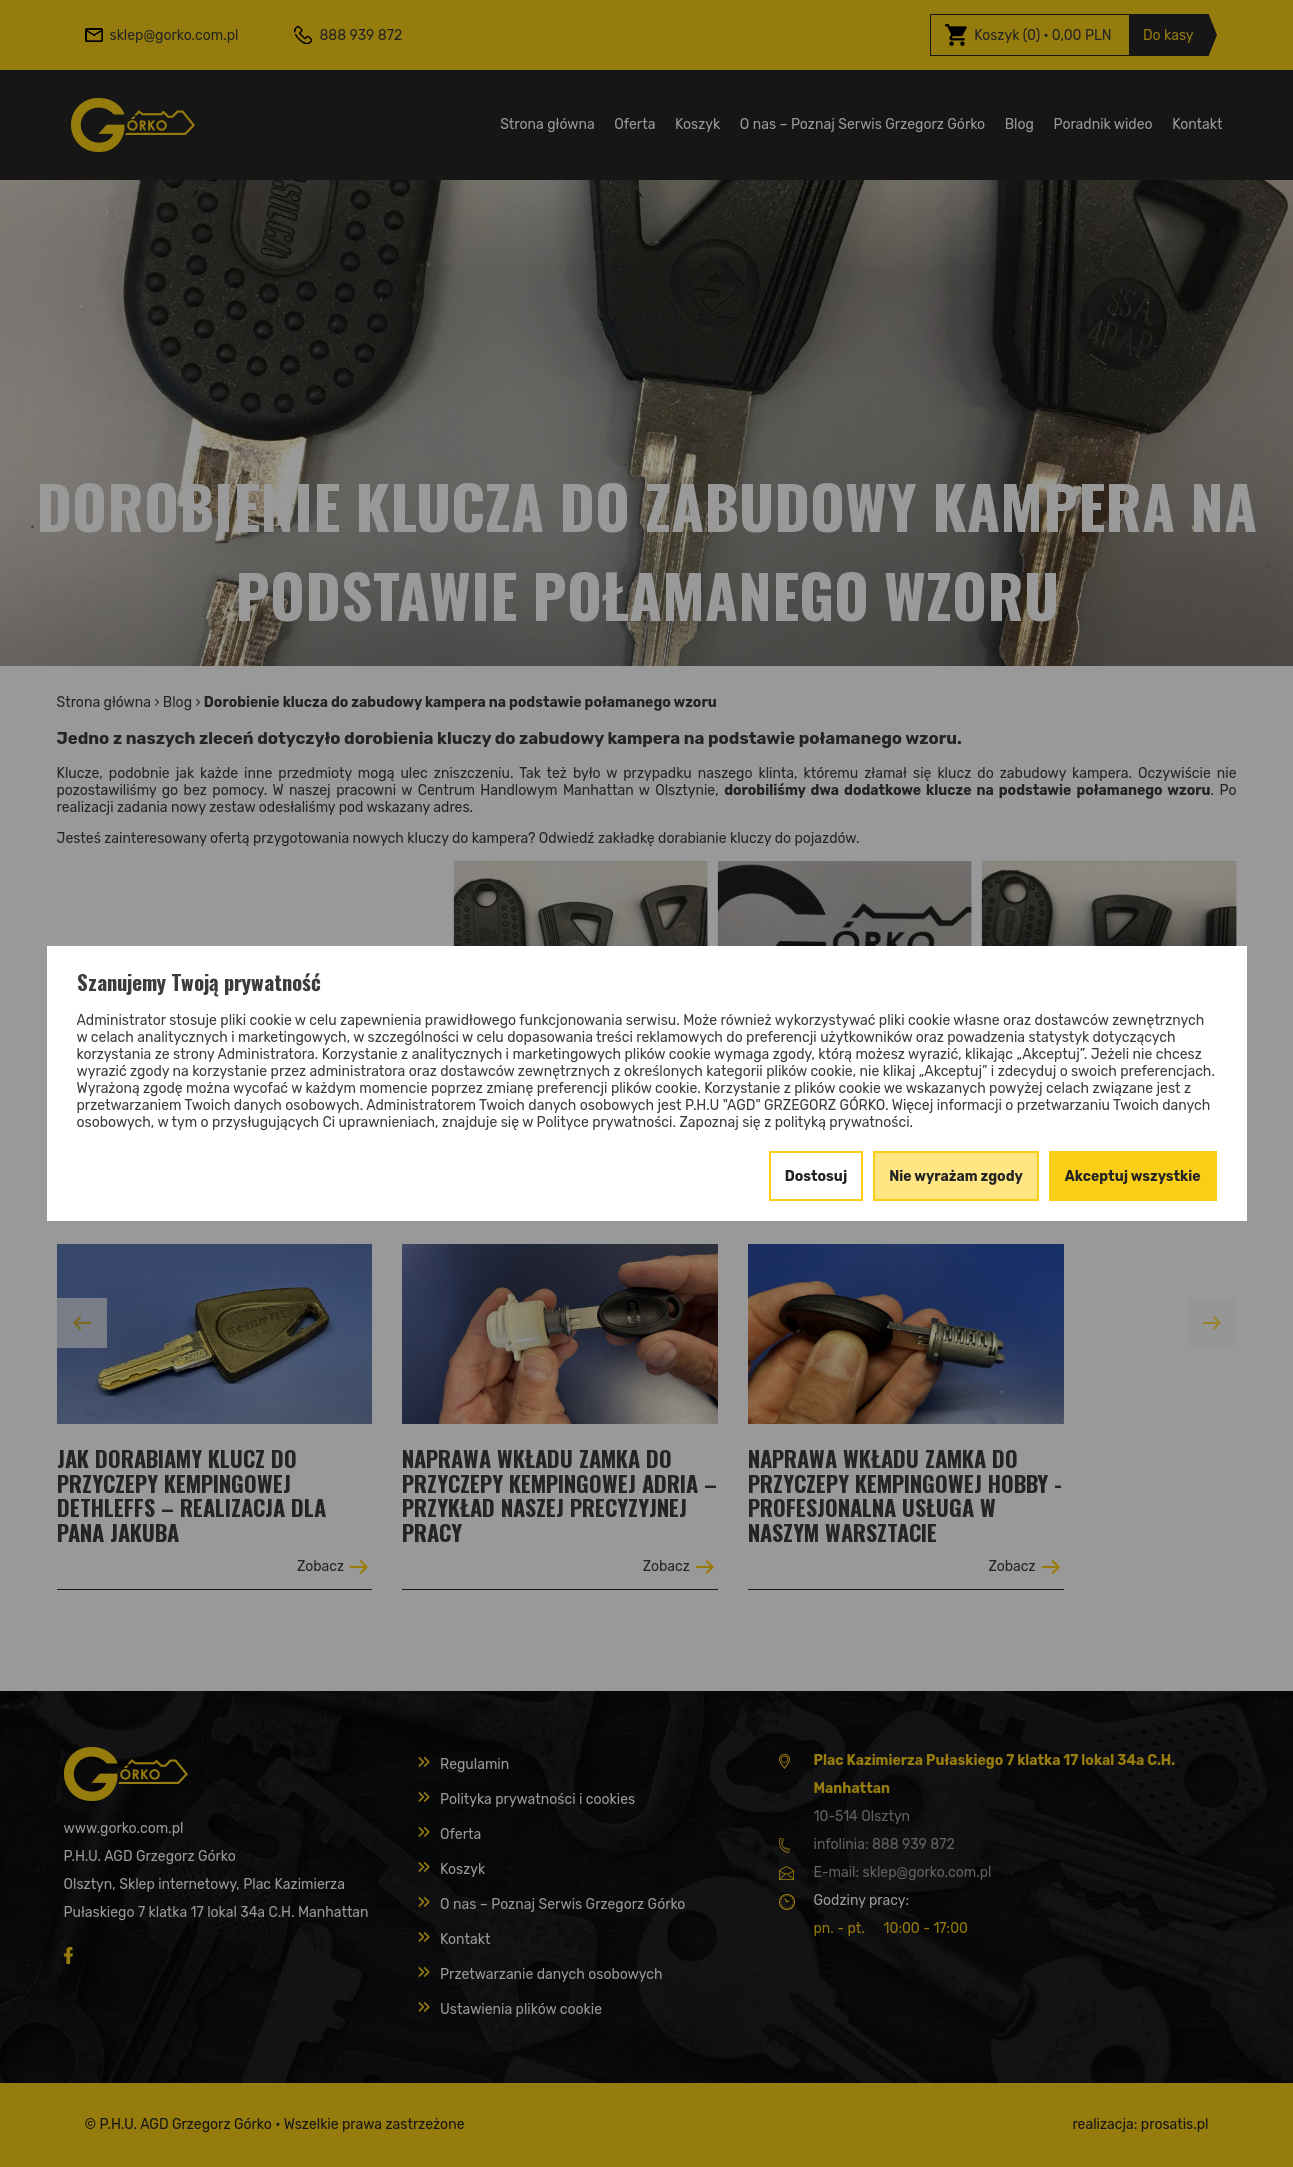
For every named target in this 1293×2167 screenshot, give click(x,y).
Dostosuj (816, 1176)
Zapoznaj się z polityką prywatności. (796, 1122)
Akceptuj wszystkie (1133, 1176)
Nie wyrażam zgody (956, 1176)
